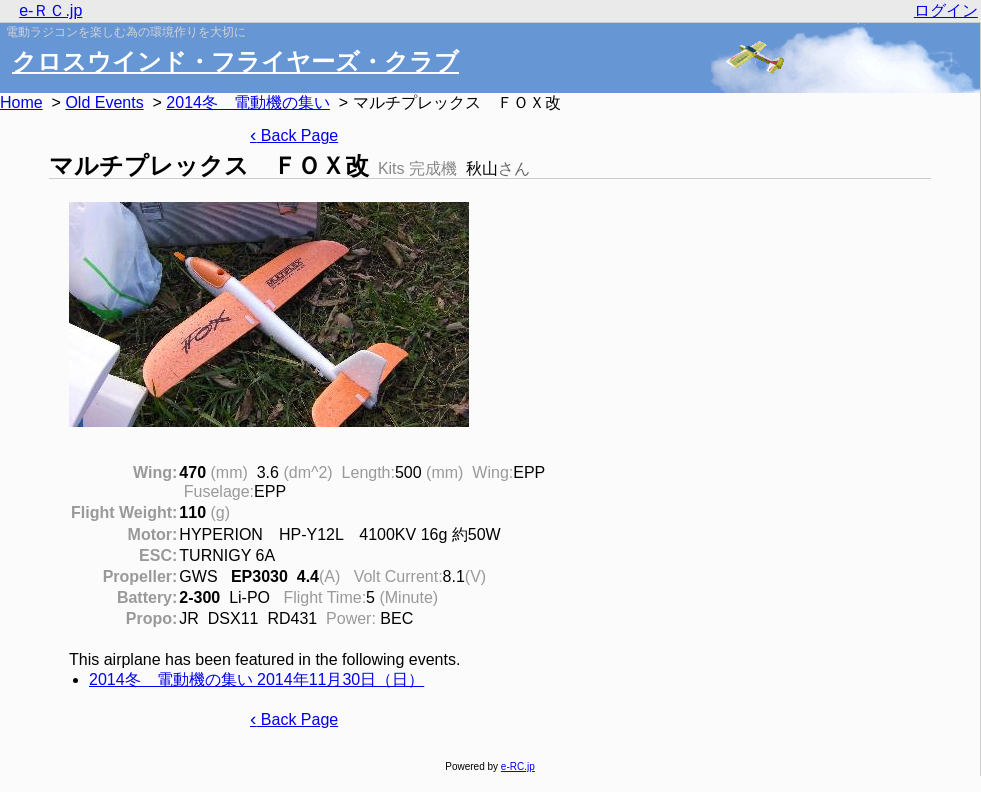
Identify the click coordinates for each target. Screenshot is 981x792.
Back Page (294, 135)
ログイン (946, 10)
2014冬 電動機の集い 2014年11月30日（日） (256, 679)
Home (21, 102)
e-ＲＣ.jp (50, 10)
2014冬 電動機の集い (248, 102)
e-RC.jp (518, 766)
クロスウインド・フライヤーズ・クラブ (235, 61)
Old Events (104, 102)
